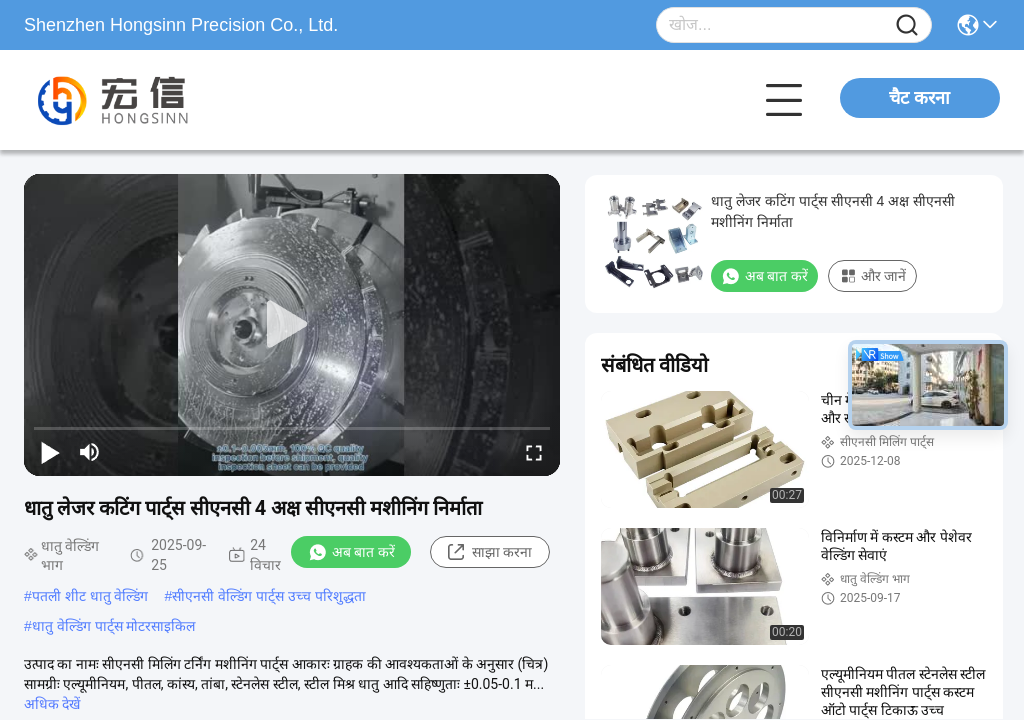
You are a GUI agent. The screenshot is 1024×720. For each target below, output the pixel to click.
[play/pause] (50, 452)
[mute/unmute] (90, 452)
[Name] (907, 25)
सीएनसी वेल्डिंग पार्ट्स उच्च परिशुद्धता (269, 596)
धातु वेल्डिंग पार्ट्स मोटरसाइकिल (114, 626)
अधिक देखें (52, 704)
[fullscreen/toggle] (534, 452)
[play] (292, 325)
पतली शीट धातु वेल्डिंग (90, 596)
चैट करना (919, 98)
